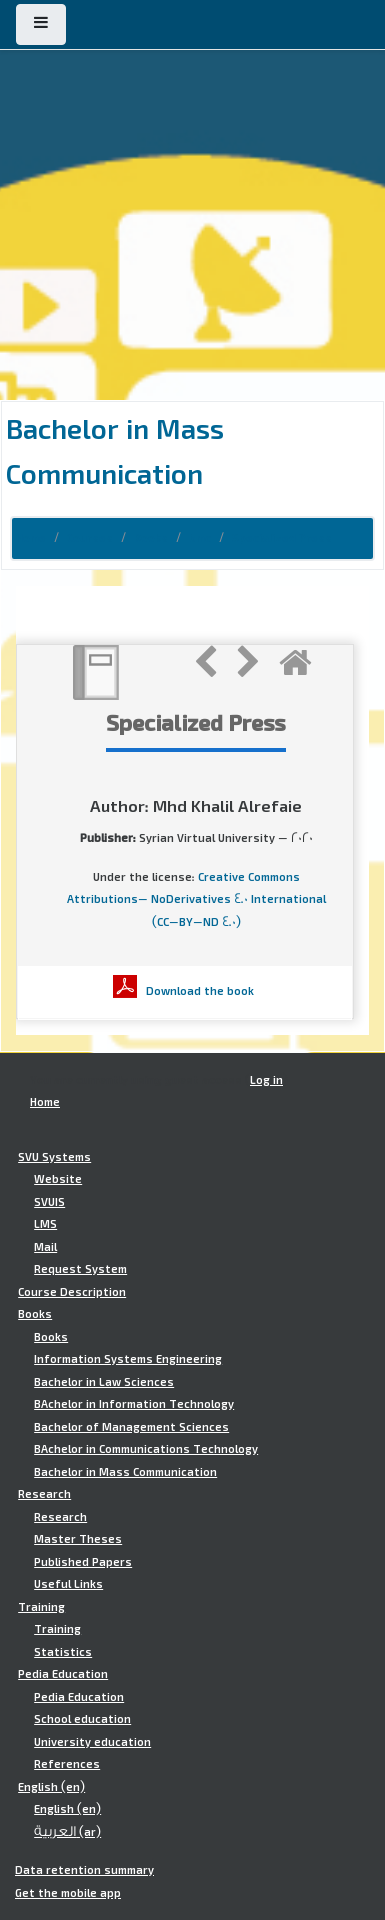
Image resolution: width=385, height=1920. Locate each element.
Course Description (72, 1292)
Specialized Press (282, 538)
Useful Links (68, 1584)
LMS (45, 1224)
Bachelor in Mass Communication (125, 1472)
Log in (266, 1080)
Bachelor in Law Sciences (104, 1382)
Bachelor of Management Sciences (131, 1427)
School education (82, 1719)
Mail (45, 1247)
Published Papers (83, 1562)
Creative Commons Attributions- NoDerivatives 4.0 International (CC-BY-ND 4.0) (196, 899)
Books (151, 538)
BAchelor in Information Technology (134, 1404)
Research (44, 1494)
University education (92, 1742)
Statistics (63, 1652)
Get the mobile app (68, 1893)
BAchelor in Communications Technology (146, 1449)
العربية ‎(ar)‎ (67, 1832)
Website (58, 1179)
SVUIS (49, 1202)
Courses (90, 538)
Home (31, 538)
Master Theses (78, 1539)
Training (41, 1607)
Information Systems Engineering (128, 1359)
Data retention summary (84, 1870)
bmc (200, 538)
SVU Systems (54, 1157)
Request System (80, 1269)
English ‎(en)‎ (51, 1787)
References (67, 1764)
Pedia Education (63, 1674)
